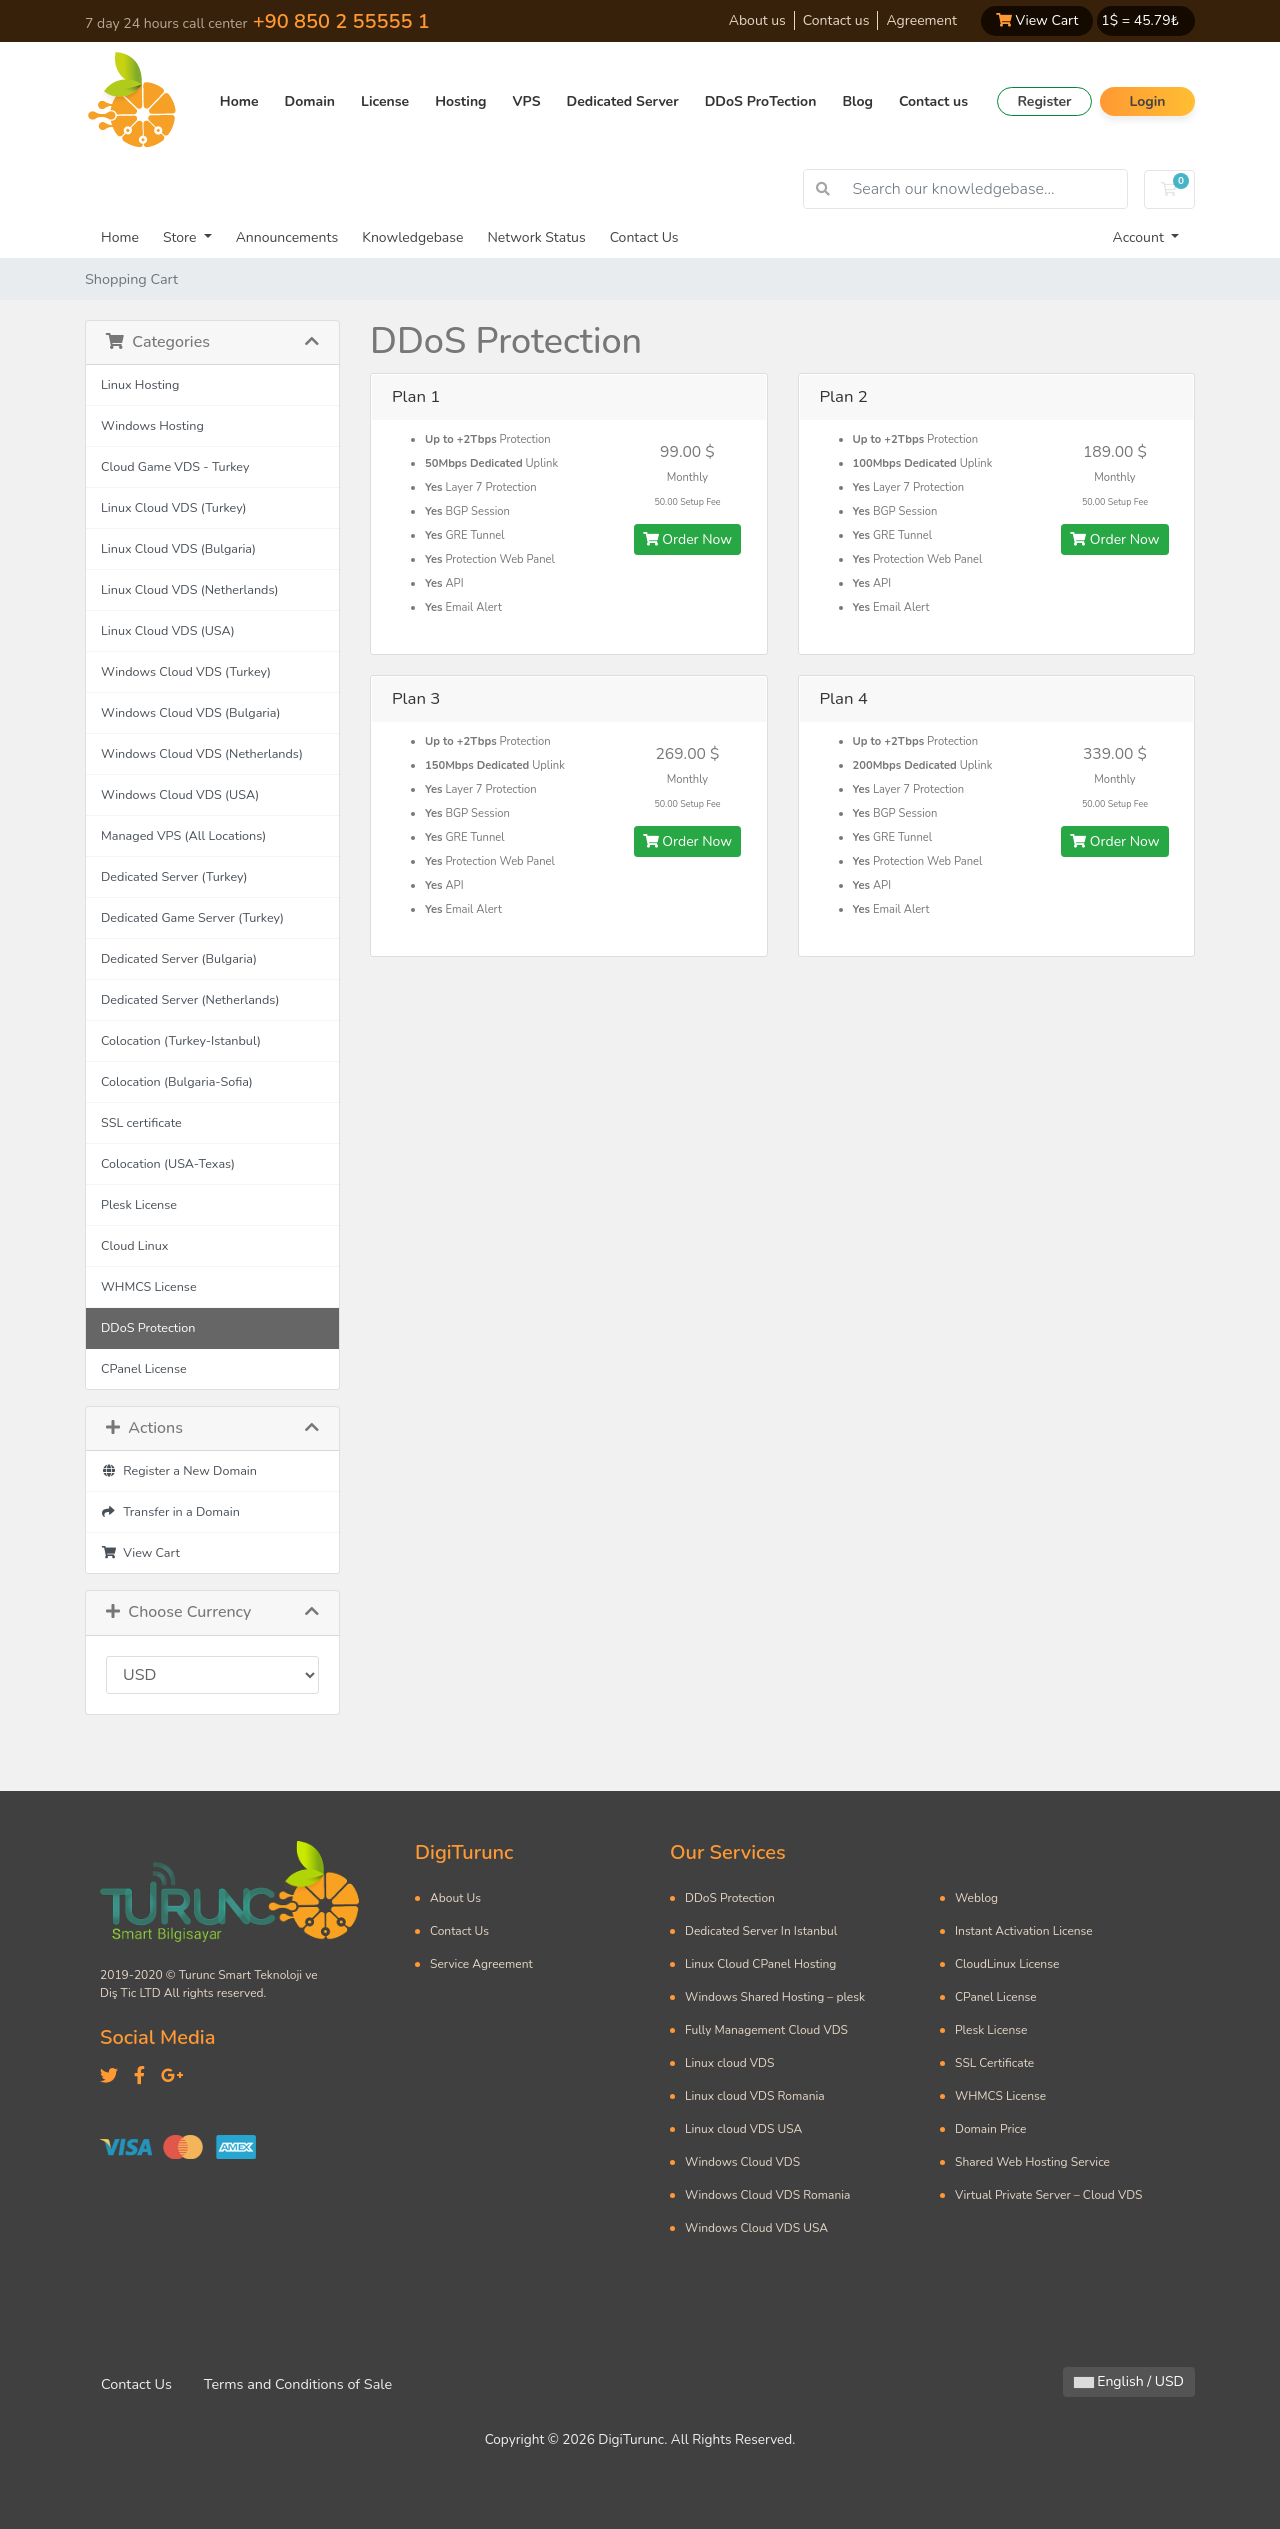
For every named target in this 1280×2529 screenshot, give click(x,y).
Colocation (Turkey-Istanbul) (181, 1040)
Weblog (976, 1898)
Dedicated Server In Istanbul (761, 1931)
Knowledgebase (412, 237)
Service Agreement (481, 1964)
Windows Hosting (152, 425)
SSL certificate (141, 1122)
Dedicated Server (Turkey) (174, 876)
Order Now (687, 539)
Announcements (287, 237)
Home (239, 101)
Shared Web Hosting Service (1032, 2162)
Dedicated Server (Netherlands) (190, 999)
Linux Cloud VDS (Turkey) (174, 507)
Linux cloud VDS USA (743, 2129)
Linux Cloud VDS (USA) (168, 630)
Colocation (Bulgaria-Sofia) (177, 1081)
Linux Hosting (140, 384)
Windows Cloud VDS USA (756, 2228)
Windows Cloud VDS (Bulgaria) (190, 712)
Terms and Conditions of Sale (298, 2384)
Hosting (460, 101)
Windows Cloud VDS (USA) (180, 794)
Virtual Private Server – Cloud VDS (1048, 2195)
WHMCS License (149, 1286)
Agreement (921, 20)
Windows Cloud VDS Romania (767, 2195)
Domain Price (990, 2129)
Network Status (536, 237)
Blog (857, 101)
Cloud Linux (134, 1245)
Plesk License (139, 1204)
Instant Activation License (1024, 1931)
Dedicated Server (623, 101)
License (385, 101)
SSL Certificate (994, 2063)
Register (1044, 101)
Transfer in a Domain (170, 1511)
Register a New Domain (179, 1470)
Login (1147, 101)
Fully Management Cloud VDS (766, 2030)
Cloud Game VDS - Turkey (175, 466)
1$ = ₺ (1140, 20)
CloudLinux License (1007, 1964)
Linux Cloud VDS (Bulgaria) (178, 548)
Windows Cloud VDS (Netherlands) (202, 753)
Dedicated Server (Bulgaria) (179, 958)
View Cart (1037, 20)
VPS (527, 101)
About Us (455, 1898)
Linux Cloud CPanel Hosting (760, 1964)
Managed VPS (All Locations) (183, 835)
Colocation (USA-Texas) (168, 1163)
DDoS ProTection (761, 101)
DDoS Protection (148, 1327)
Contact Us (644, 237)
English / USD (1129, 2381)
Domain (310, 101)
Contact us (836, 20)
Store (181, 237)
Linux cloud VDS (729, 2063)
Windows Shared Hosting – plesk (775, 1997)
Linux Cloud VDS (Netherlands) (189, 589)
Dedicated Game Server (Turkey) (192, 917)
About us (757, 20)
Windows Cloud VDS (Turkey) (186, 671)
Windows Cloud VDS (742, 2162)
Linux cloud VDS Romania (755, 2096)
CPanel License (144, 1368)
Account (1140, 237)
